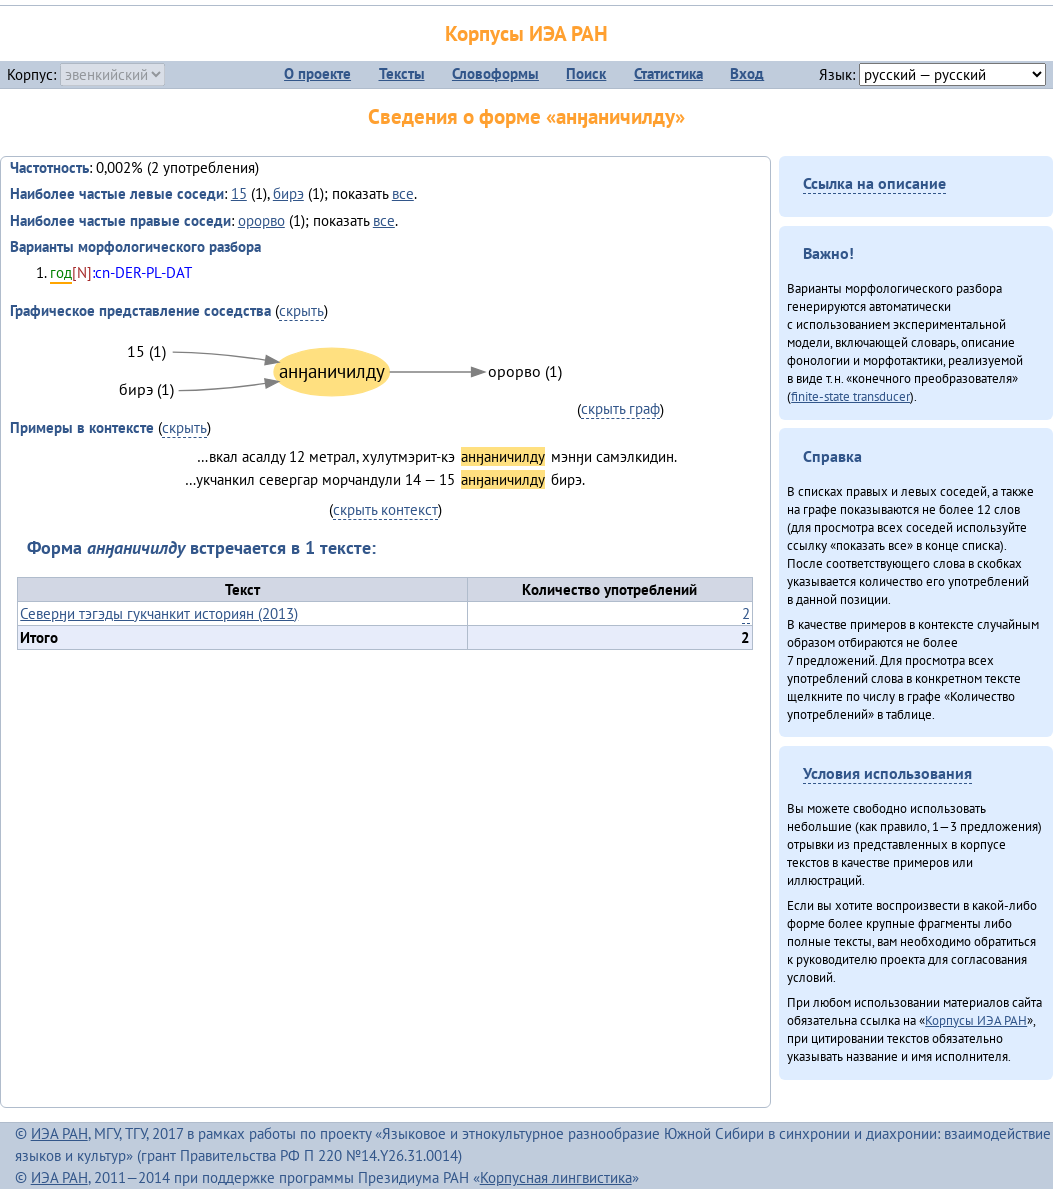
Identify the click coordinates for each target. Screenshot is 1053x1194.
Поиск (586, 73)
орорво (261, 220)
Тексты (402, 73)
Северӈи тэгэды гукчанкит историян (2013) (159, 613)
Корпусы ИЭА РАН (526, 33)
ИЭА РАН (59, 1133)
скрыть (301, 310)
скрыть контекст (385, 509)
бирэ (288, 193)
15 (239, 193)
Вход (747, 73)
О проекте (317, 73)
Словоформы (495, 73)
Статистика (668, 73)
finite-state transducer (850, 396)
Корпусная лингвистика (556, 1177)
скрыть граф (620, 408)
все (403, 193)
